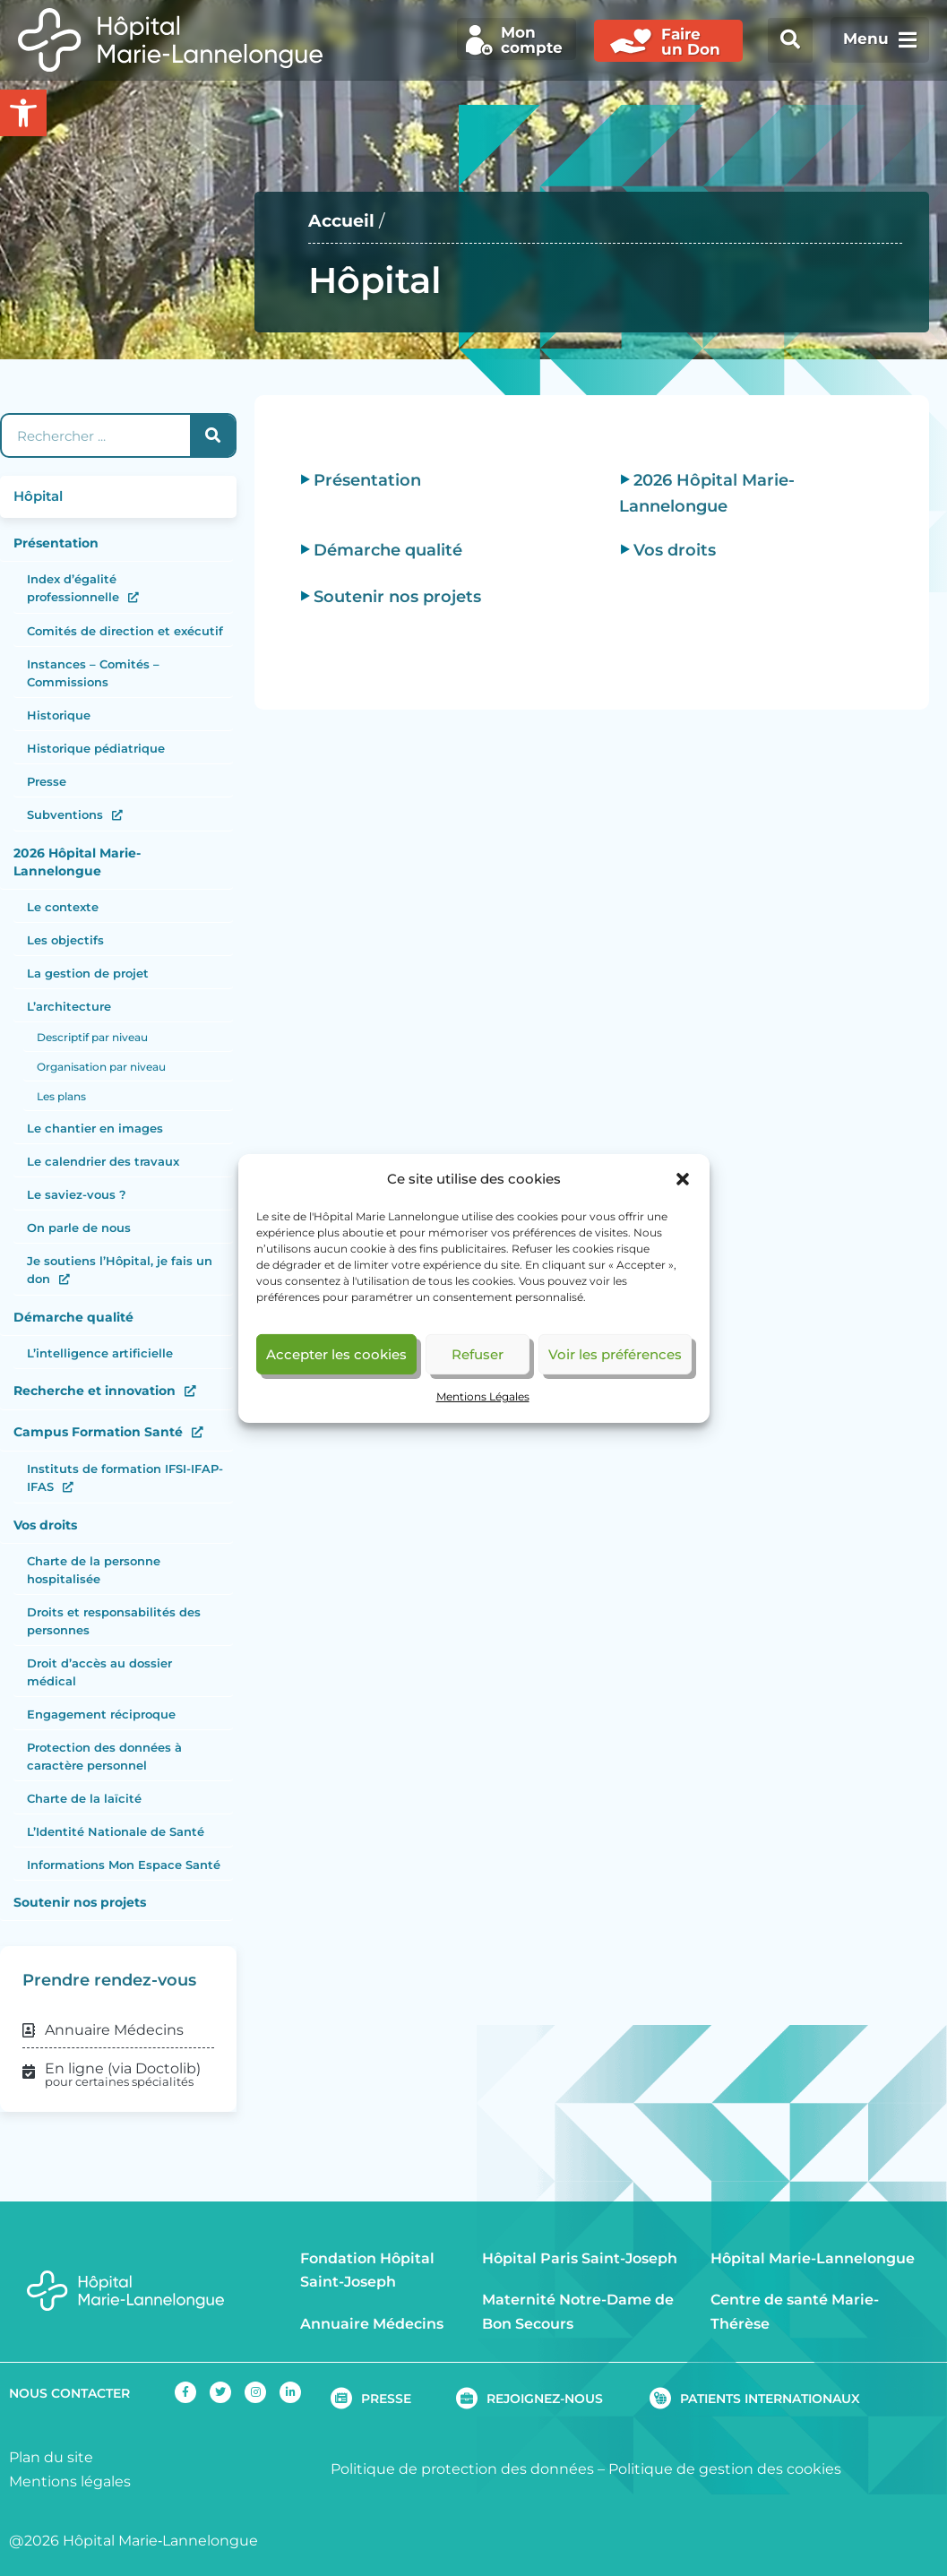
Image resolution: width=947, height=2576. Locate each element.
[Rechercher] (212, 435)
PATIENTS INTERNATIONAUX (770, 2399)
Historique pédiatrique (96, 748)
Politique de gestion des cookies (724, 2468)
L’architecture (69, 1006)
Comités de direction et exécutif (125, 631)
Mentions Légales (482, 1396)
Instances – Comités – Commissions (93, 673)
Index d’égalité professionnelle (73, 588)
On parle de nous (79, 1227)
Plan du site (51, 2457)
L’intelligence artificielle (100, 1353)
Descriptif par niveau (92, 1037)
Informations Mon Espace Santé (123, 1864)
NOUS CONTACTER (69, 2393)
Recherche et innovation (94, 1391)
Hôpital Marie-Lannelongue (812, 2258)
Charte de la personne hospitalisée (93, 1570)
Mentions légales (70, 2481)
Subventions (65, 814)
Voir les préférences (615, 1354)
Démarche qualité (73, 1317)
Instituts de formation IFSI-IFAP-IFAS (125, 1477)
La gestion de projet (88, 973)
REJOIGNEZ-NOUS (544, 2399)
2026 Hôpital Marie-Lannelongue (77, 862)
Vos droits (45, 1525)
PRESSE (386, 2399)
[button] (683, 1179)
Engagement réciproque (101, 1714)
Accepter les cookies (336, 1354)
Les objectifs (65, 940)
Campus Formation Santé (98, 1432)
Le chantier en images (95, 1128)
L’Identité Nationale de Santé (115, 1831)
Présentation (56, 543)
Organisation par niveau (101, 1066)
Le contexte (63, 907)
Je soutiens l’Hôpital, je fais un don (119, 1270)
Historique (58, 715)
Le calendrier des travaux (103, 1161)
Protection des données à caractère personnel (104, 1756)
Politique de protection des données (462, 2468)
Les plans (61, 1096)
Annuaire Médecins (371, 2323)
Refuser (478, 1354)
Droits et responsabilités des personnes (114, 1621)
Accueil (341, 221)
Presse (46, 781)
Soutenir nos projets (79, 1902)
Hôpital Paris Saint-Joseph (579, 2258)
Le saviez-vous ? (76, 1194)
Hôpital (38, 495)
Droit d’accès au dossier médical (99, 1672)
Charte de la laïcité (84, 1798)
